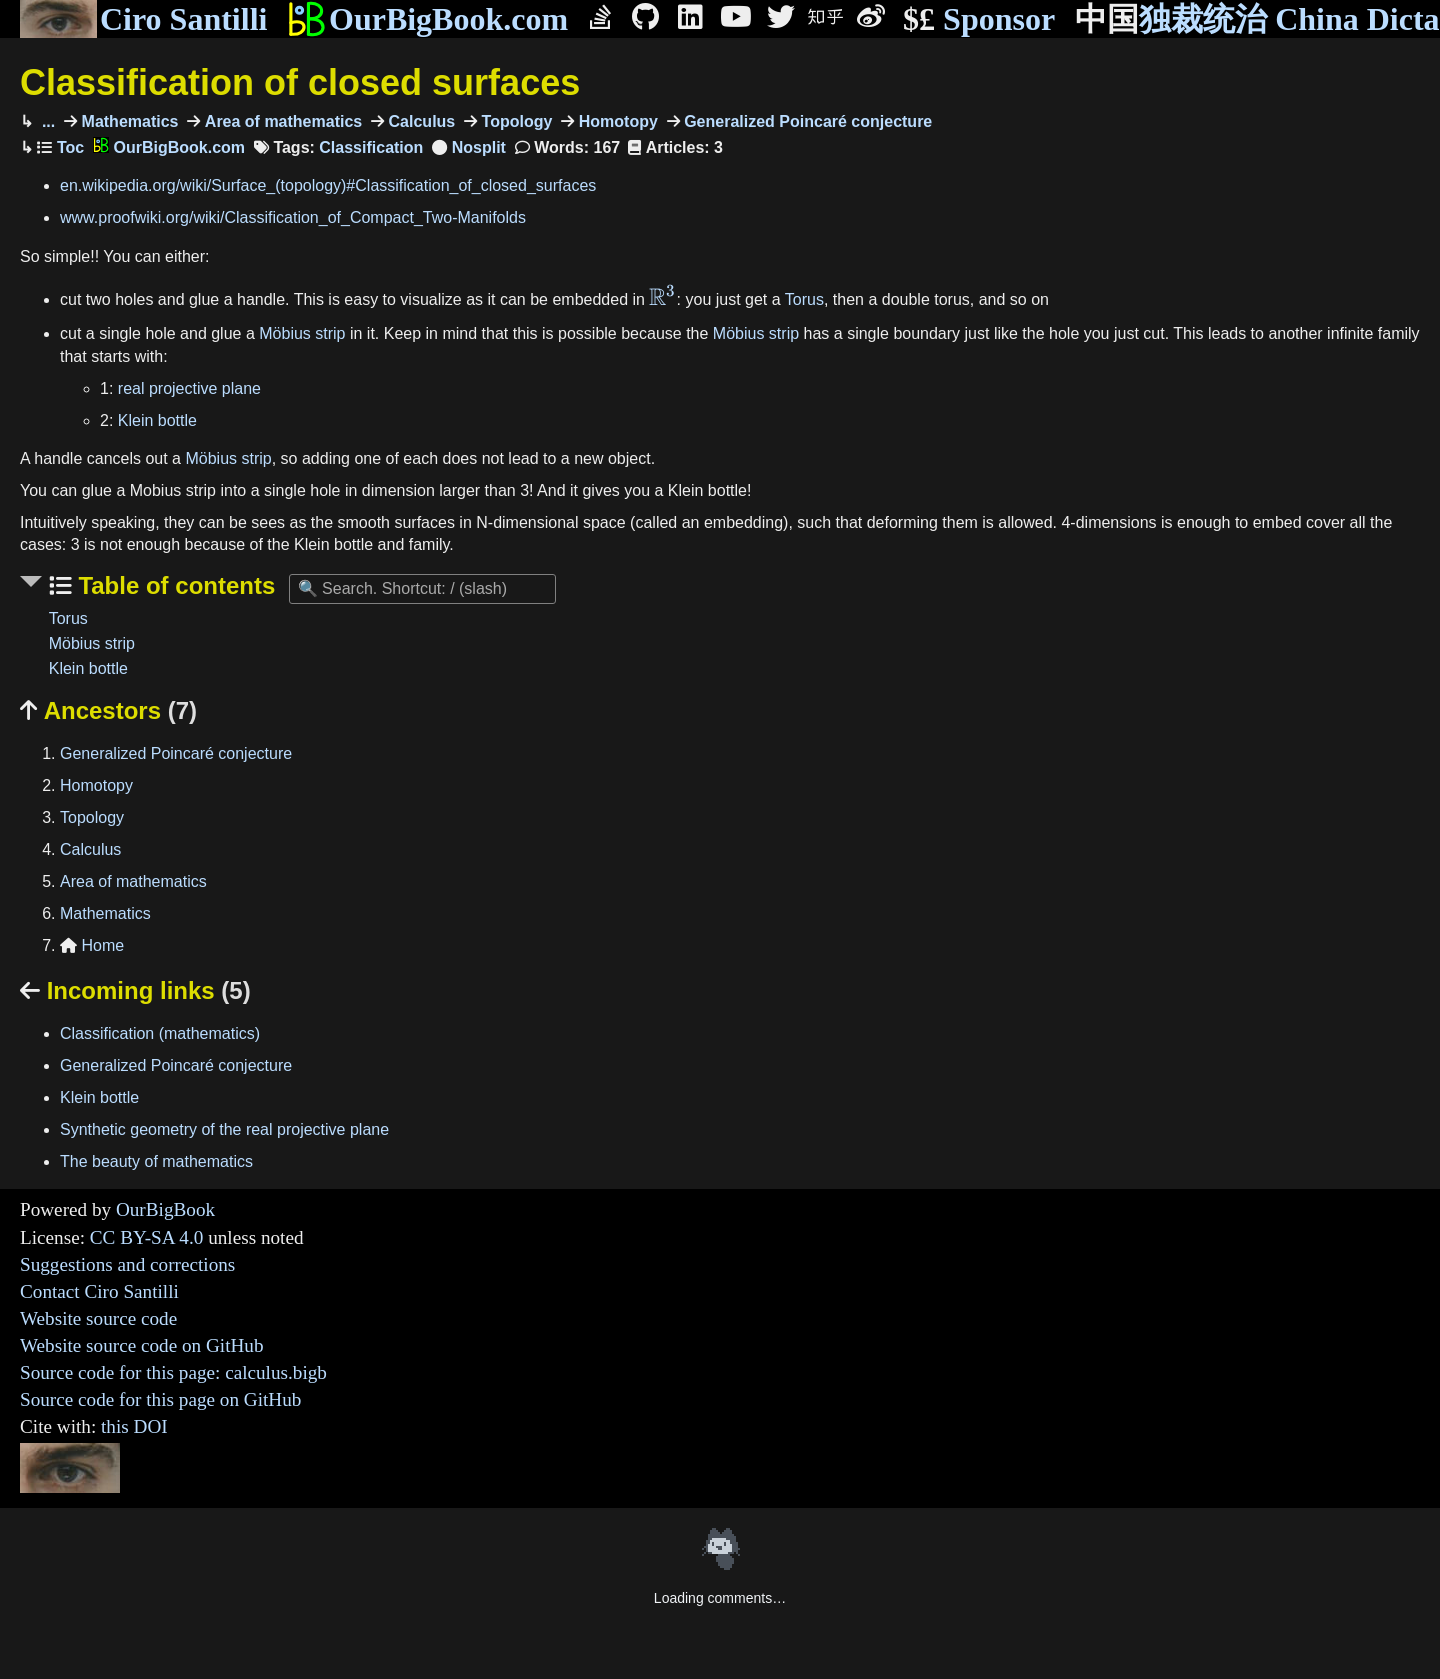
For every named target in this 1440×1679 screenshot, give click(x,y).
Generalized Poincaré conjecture (806, 121)
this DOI (134, 1426)
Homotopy (616, 121)
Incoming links (135, 990)
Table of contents (174, 585)
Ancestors (108, 710)
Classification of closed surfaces (300, 82)
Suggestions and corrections (127, 1264)
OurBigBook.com (427, 19)
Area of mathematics (281, 121)
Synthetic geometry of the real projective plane (224, 1129)
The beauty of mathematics (156, 1161)
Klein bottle (157, 420)
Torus (804, 299)
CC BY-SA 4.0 (147, 1237)
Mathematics (127, 121)
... (46, 121)
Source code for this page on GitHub (160, 1399)
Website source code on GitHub (142, 1345)
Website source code (98, 1318)
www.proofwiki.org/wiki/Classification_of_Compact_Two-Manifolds (293, 217)
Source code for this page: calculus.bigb (173, 1372)
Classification (371, 147)
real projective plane (189, 388)
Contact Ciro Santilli (99, 1291)
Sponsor (979, 19)
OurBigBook (165, 1209)
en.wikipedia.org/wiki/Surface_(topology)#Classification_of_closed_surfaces (328, 185)
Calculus (419, 121)
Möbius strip (302, 333)
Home (92, 945)
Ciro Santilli (143, 19)
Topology (514, 121)
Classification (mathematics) (160, 1033)
